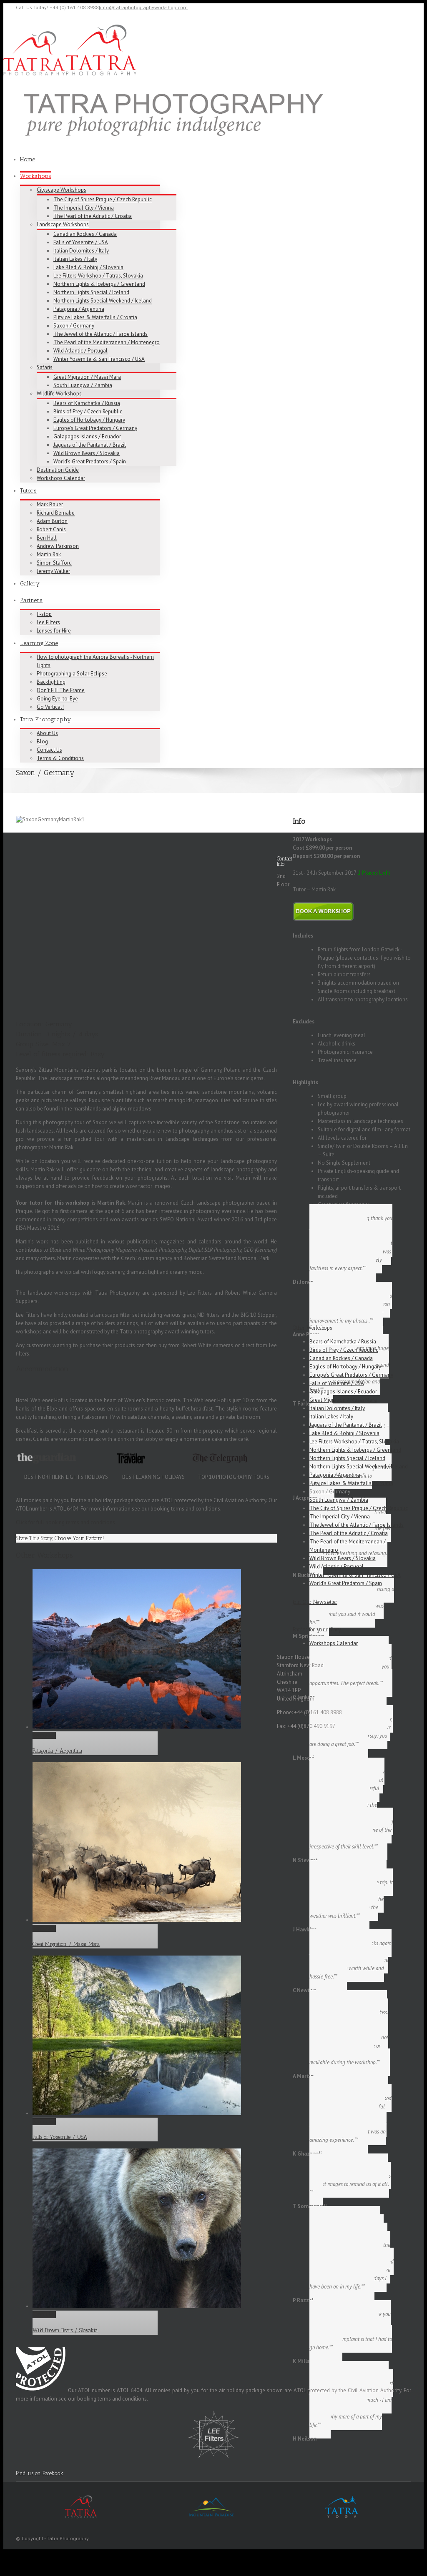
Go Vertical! (50, 706)
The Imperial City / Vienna (83, 207)
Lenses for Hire (54, 630)
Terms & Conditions (60, 758)
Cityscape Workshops (61, 189)
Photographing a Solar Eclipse (72, 673)
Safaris (45, 367)
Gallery (30, 583)
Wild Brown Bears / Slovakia (86, 453)
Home (27, 159)
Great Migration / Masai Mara (87, 376)
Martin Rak (49, 554)
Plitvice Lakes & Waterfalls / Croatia (95, 317)
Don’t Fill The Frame (61, 690)
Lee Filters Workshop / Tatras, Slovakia (98, 275)
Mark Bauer (50, 504)
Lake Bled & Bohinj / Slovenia (88, 267)
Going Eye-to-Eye (57, 698)
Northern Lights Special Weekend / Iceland (102, 300)
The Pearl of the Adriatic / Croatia (92, 216)
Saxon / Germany (73, 325)
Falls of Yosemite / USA (80, 242)
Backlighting (51, 681)
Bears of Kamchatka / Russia (86, 403)
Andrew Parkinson (58, 546)
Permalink (44, 1758)
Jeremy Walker (53, 571)
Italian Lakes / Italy (75, 259)
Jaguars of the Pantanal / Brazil (89, 444)
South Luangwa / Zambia (82, 385)
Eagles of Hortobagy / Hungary (89, 419)
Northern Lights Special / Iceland (91, 292)
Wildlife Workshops (59, 393)
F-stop (44, 614)
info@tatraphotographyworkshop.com (144, 7)
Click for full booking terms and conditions (65, 1546)
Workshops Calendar (61, 478)
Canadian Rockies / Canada (85, 234)
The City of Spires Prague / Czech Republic (102, 199)
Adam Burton (52, 521)
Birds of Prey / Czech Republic (87, 411)
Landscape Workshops (63, 224)
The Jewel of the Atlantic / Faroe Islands (100, 334)
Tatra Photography (45, 719)
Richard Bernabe (56, 512)
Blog (42, 741)
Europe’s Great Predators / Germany (95, 428)
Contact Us (49, 749)
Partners (31, 600)
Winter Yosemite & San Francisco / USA (99, 359)
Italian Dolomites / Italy (81, 250)
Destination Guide (58, 469)
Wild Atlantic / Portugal (80, 350)
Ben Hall (47, 537)
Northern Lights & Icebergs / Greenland (99, 284)
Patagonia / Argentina (78, 309)
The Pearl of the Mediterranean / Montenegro (106, 342)
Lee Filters (48, 622)
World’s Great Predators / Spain (89, 461)
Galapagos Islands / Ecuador (87, 436)
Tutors (28, 490)
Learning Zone (39, 643)
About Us (47, 733)
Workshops (35, 176)
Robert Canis (51, 529)
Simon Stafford (54, 562)
